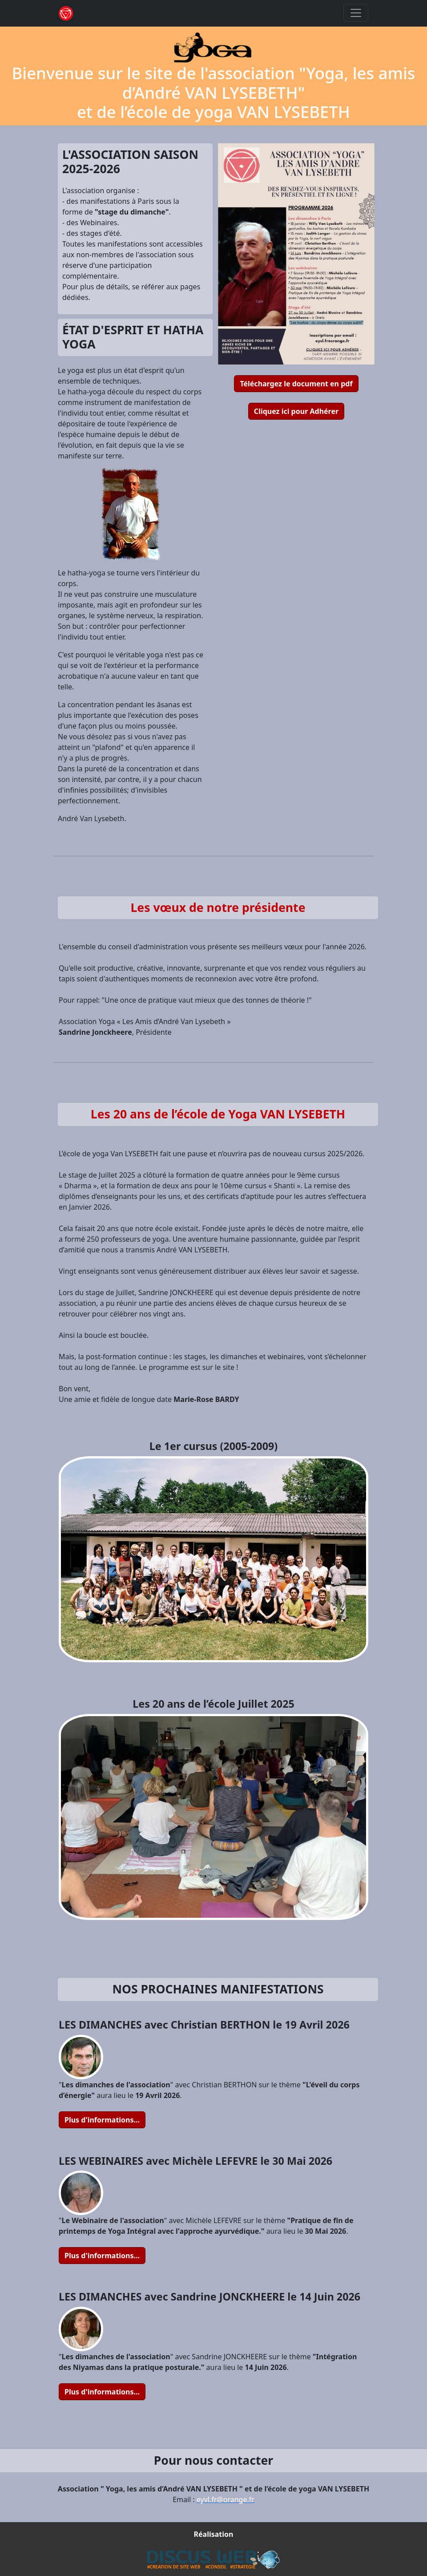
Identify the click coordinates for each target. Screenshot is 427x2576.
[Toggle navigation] (355, 13)
